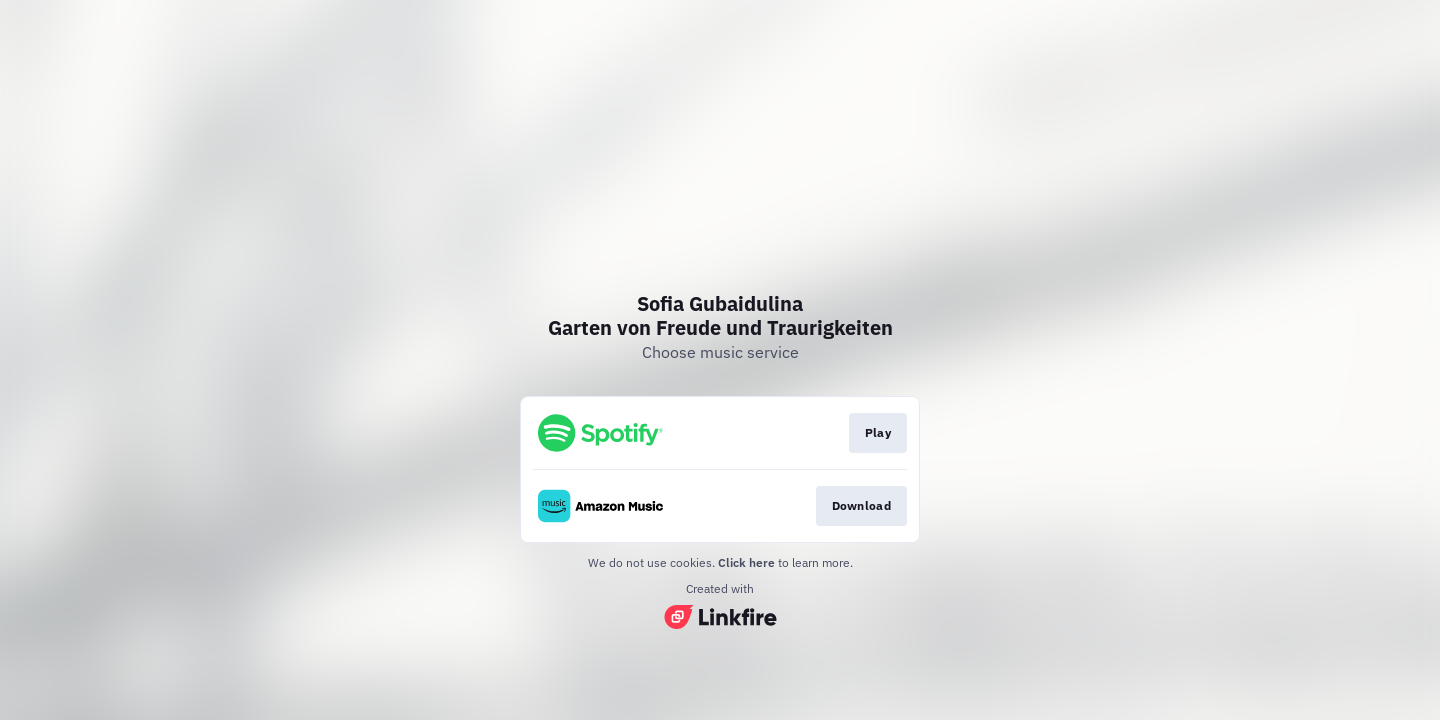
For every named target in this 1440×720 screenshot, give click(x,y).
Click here (746, 562)
